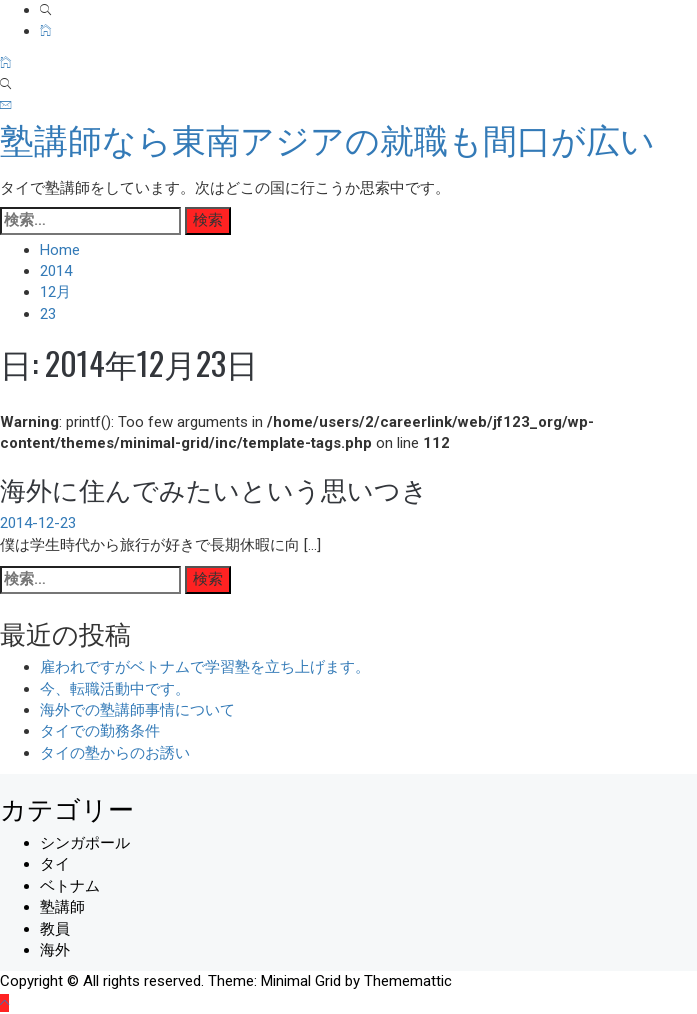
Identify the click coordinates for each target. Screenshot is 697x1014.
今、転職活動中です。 (115, 689)
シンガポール (85, 843)
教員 (55, 929)
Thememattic (408, 981)
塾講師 (62, 907)
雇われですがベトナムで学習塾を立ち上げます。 (205, 667)
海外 (55, 950)
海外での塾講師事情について (137, 710)
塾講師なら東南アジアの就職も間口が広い (327, 141)
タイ (55, 864)
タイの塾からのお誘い (115, 753)
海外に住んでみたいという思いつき (214, 488)
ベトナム (70, 886)
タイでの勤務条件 (100, 731)
